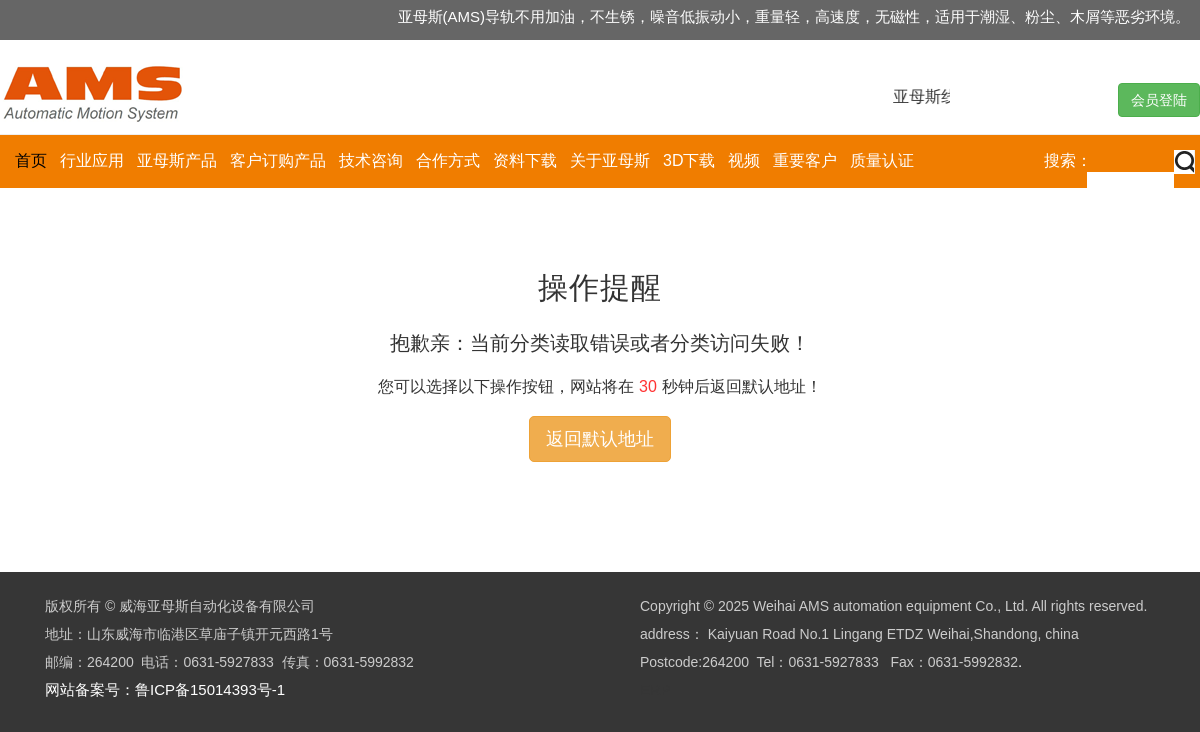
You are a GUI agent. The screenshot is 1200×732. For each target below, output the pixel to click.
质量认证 (882, 160)
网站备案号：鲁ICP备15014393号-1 (165, 689)
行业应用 (92, 160)
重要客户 (805, 160)
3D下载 (689, 160)
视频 (744, 160)
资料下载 (525, 160)
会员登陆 (1159, 100)
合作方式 (448, 160)
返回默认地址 (600, 439)
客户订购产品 (278, 160)
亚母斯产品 (177, 160)
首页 (31, 160)
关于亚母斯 (610, 160)
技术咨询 (371, 160)
